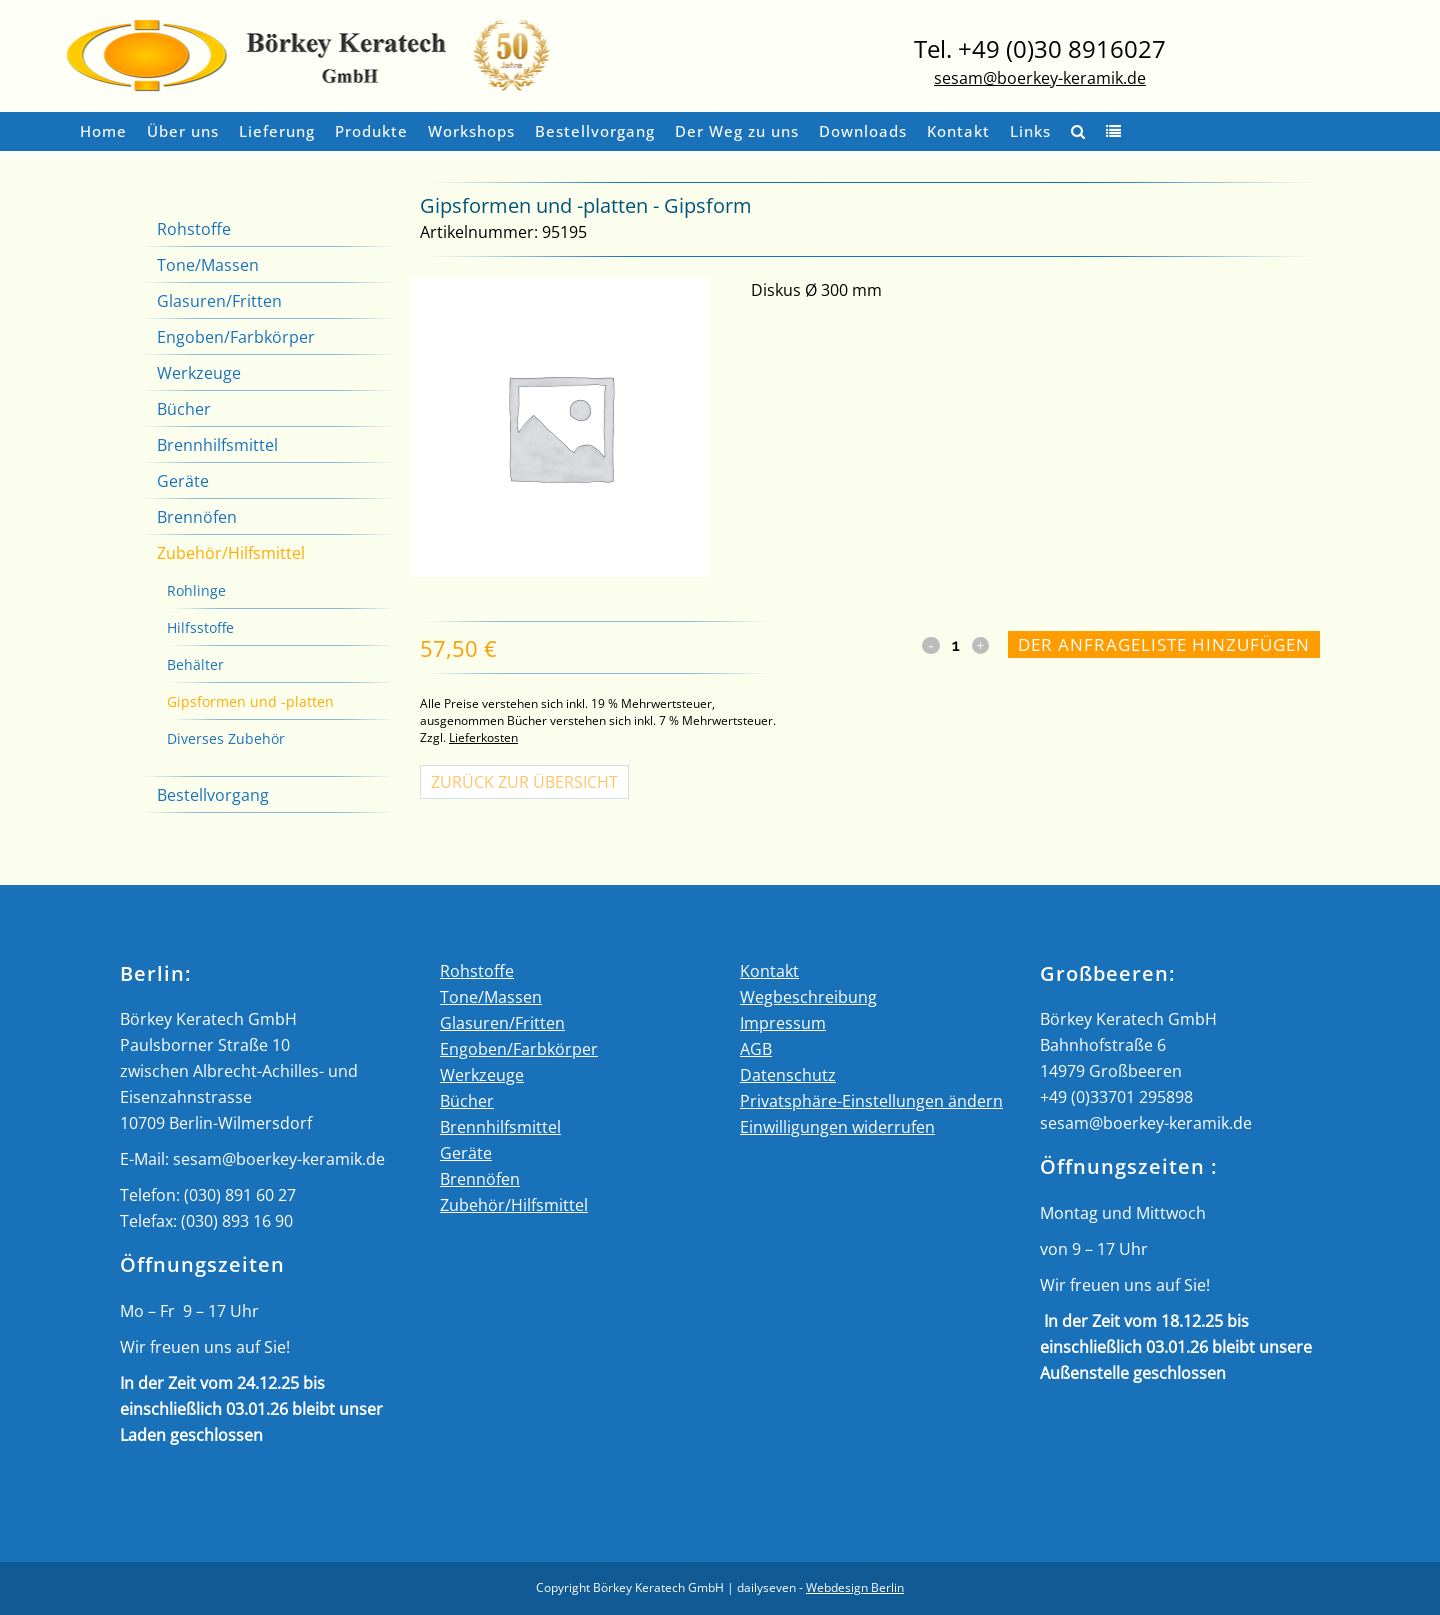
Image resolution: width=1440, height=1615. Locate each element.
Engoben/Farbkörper (236, 337)
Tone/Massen (208, 265)
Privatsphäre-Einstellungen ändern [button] (871, 1101)
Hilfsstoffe (200, 627)
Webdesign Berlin (855, 1587)
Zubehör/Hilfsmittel (231, 553)
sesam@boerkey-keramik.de (1040, 78)
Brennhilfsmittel (217, 445)
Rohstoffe (194, 229)
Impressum (783, 1023)
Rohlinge (196, 590)
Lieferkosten (483, 737)
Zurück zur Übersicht (524, 782)
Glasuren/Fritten (219, 301)
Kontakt (769, 971)
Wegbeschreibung (808, 997)
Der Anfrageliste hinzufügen (1164, 644)
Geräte (183, 481)
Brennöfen (197, 517)
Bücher (184, 409)
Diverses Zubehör (226, 738)
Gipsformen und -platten (250, 701)
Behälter (195, 664)
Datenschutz (788, 1075)
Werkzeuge (199, 373)
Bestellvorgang (213, 795)
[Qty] (956, 645)
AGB (756, 1049)
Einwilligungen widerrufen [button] (837, 1127)
